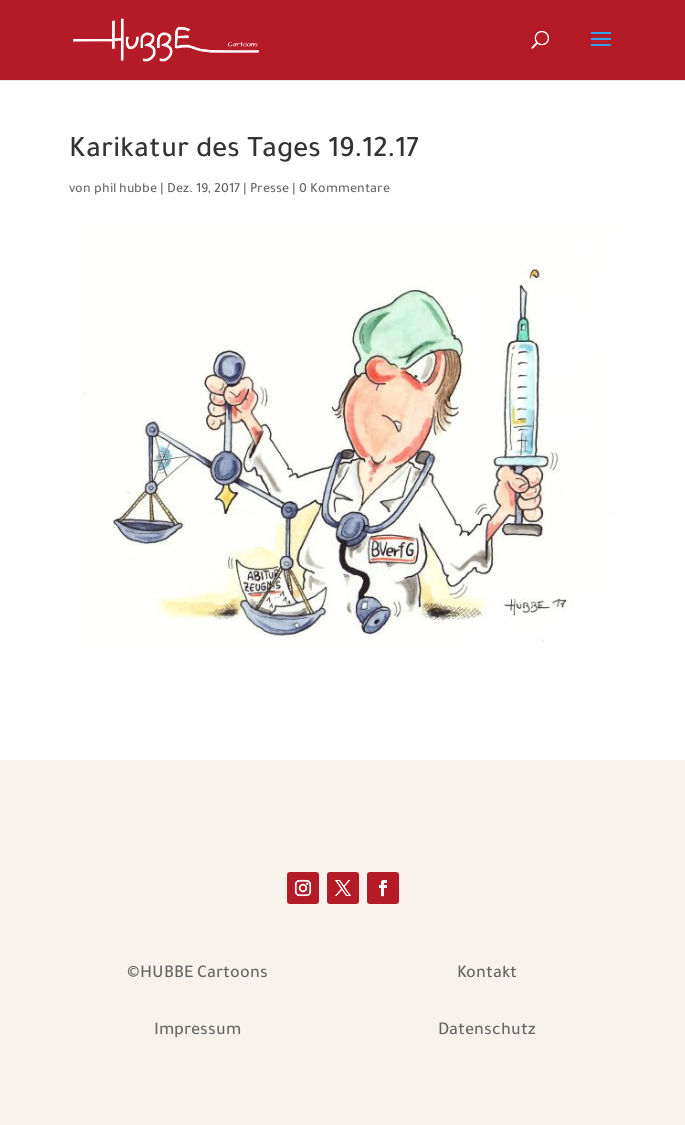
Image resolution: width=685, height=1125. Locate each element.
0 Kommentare (344, 190)
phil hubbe (125, 190)
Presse (269, 190)
